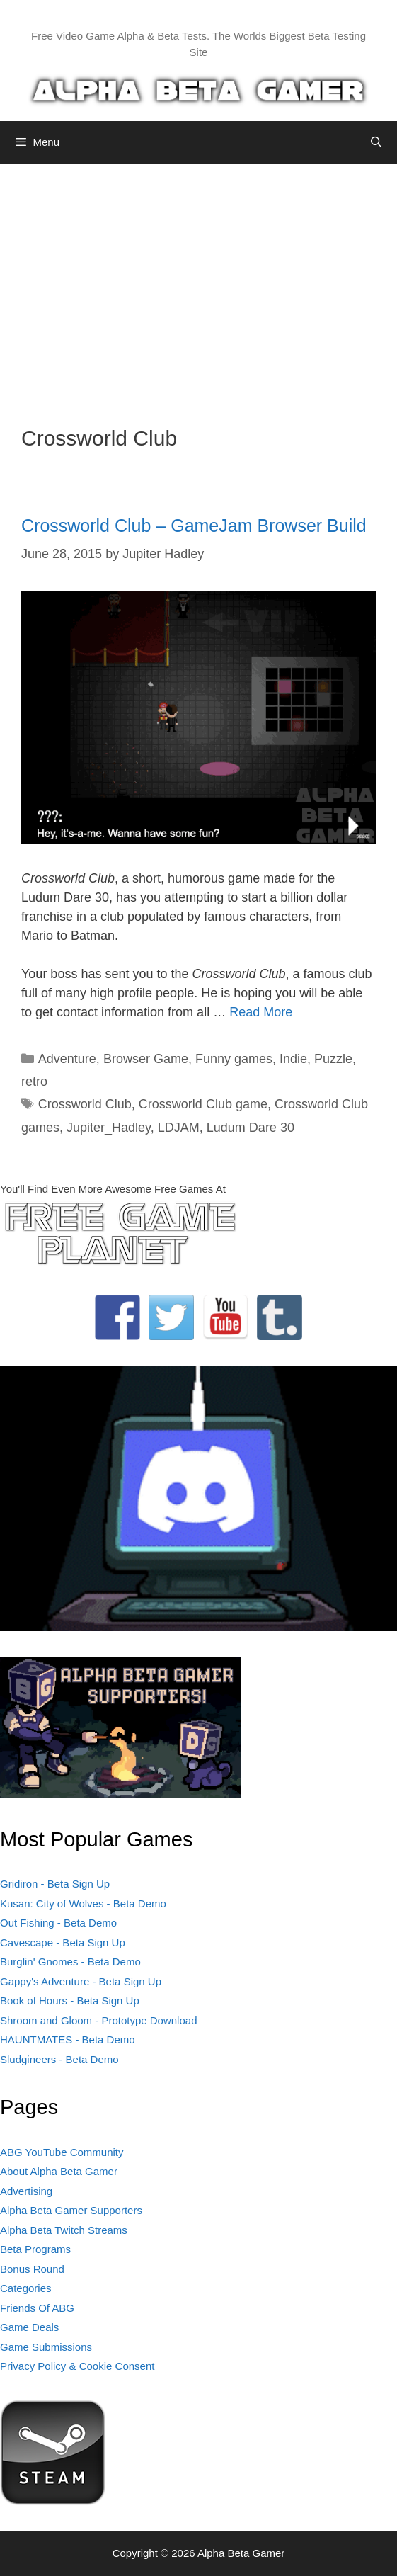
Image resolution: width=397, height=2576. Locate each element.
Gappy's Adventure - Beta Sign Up (80, 1981)
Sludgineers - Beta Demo (59, 2059)
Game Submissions (46, 2347)
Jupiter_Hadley (109, 1127)
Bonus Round (32, 2269)
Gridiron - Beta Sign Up (55, 1884)
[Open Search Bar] (376, 142)
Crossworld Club (85, 1104)
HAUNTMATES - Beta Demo (67, 2039)
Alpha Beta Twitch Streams (63, 2230)
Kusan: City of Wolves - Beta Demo (83, 1903)
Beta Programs (35, 2249)
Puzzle (333, 1059)
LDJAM (179, 1127)
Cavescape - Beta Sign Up (62, 1942)
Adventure (67, 1059)
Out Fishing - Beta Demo (58, 1923)
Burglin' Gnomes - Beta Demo (70, 1962)
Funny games (233, 1059)
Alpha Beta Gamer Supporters (71, 2210)
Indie (293, 1059)
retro (34, 1081)
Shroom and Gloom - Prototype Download (98, 2020)
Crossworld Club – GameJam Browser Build (194, 525)
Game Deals (29, 2327)
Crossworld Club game (203, 1104)
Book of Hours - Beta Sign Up (69, 2001)
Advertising (26, 2191)
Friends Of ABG (37, 2308)
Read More (260, 1012)
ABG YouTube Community (62, 2152)
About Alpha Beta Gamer (58, 2171)
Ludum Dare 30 (250, 1127)
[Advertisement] (198, 284)
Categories (26, 2288)
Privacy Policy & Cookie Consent (77, 2366)
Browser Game (145, 1059)
